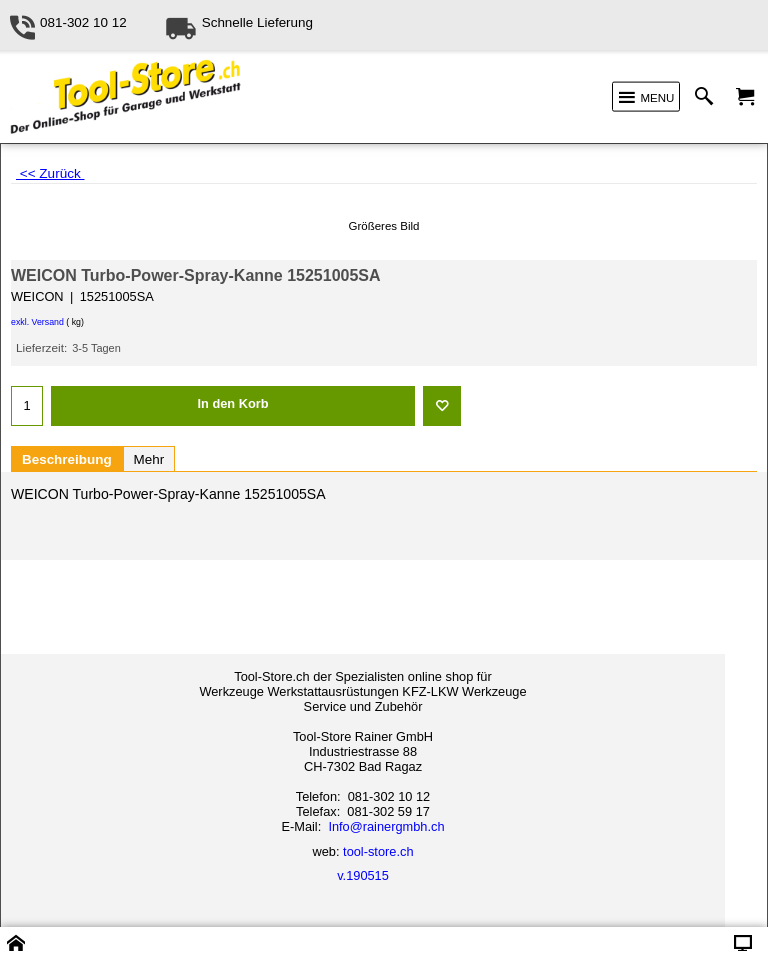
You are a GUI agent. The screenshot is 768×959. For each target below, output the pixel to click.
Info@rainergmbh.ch (386, 826)
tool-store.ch (378, 851)
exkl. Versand (37, 322)
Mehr (149, 459)
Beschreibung (67, 459)
